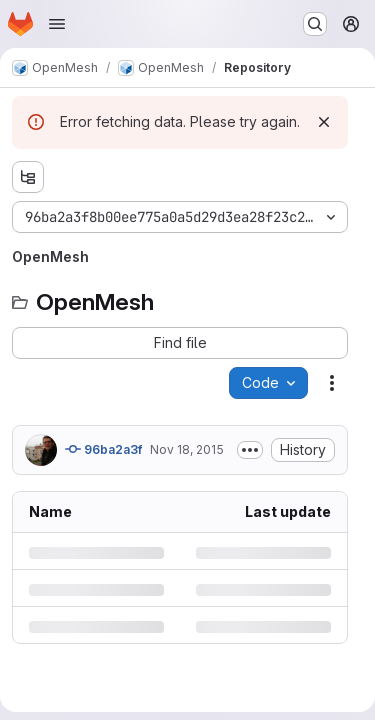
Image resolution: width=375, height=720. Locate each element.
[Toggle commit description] (250, 450)
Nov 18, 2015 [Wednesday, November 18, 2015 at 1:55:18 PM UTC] (187, 449)
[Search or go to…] (315, 24)
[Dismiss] (324, 122)
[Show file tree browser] (28, 177)
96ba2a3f (103, 449)
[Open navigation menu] (57, 24)
